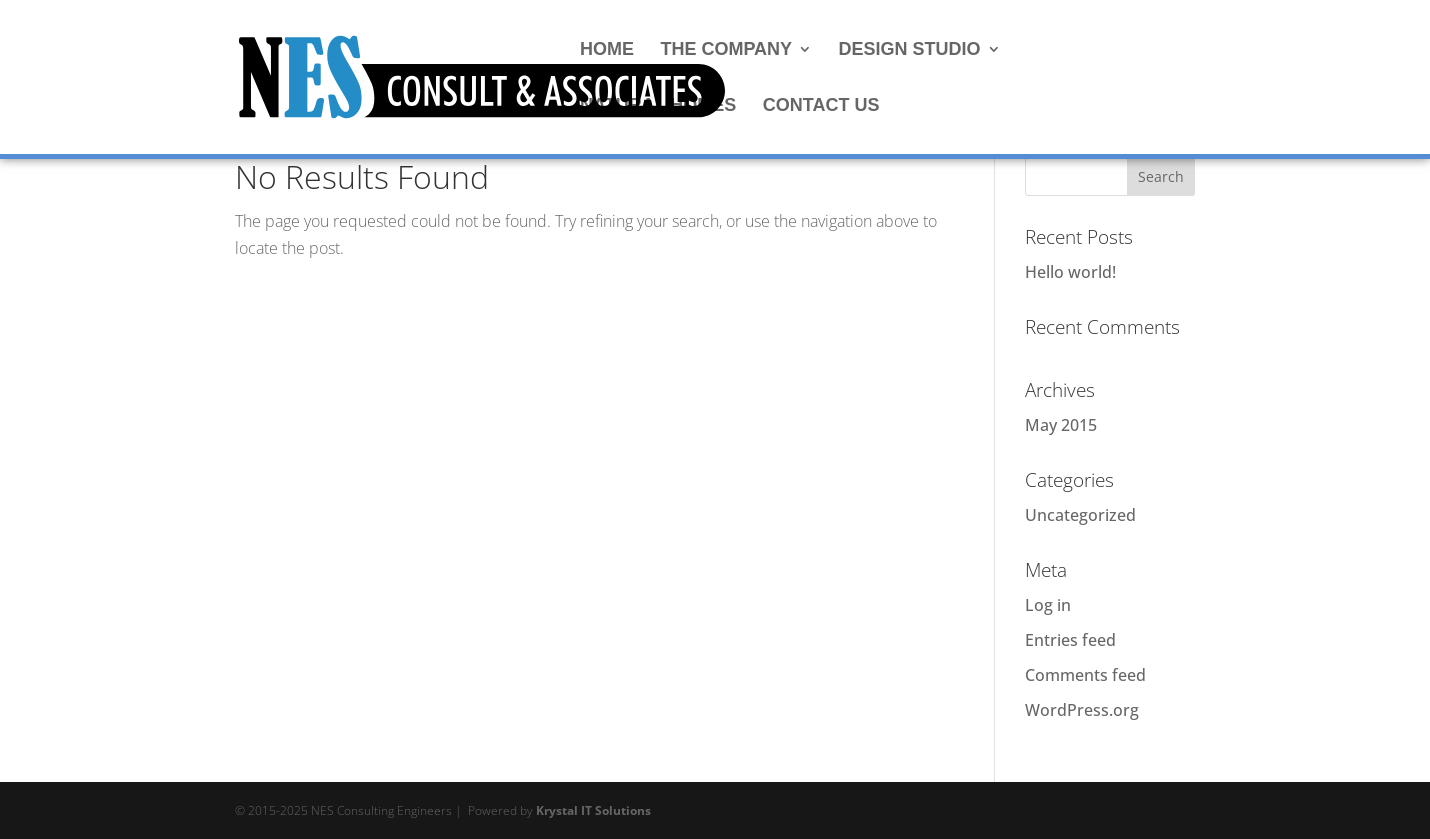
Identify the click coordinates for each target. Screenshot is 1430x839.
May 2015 (1061, 425)
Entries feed (1070, 640)
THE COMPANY (726, 50)
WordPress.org (1082, 710)
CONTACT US (821, 106)
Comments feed (1085, 675)
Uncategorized (1080, 515)
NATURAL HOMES (658, 106)
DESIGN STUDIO (910, 50)
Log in (1048, 605)
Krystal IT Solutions (593, 810)
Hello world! (1070, 272)
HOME (607, 50)
